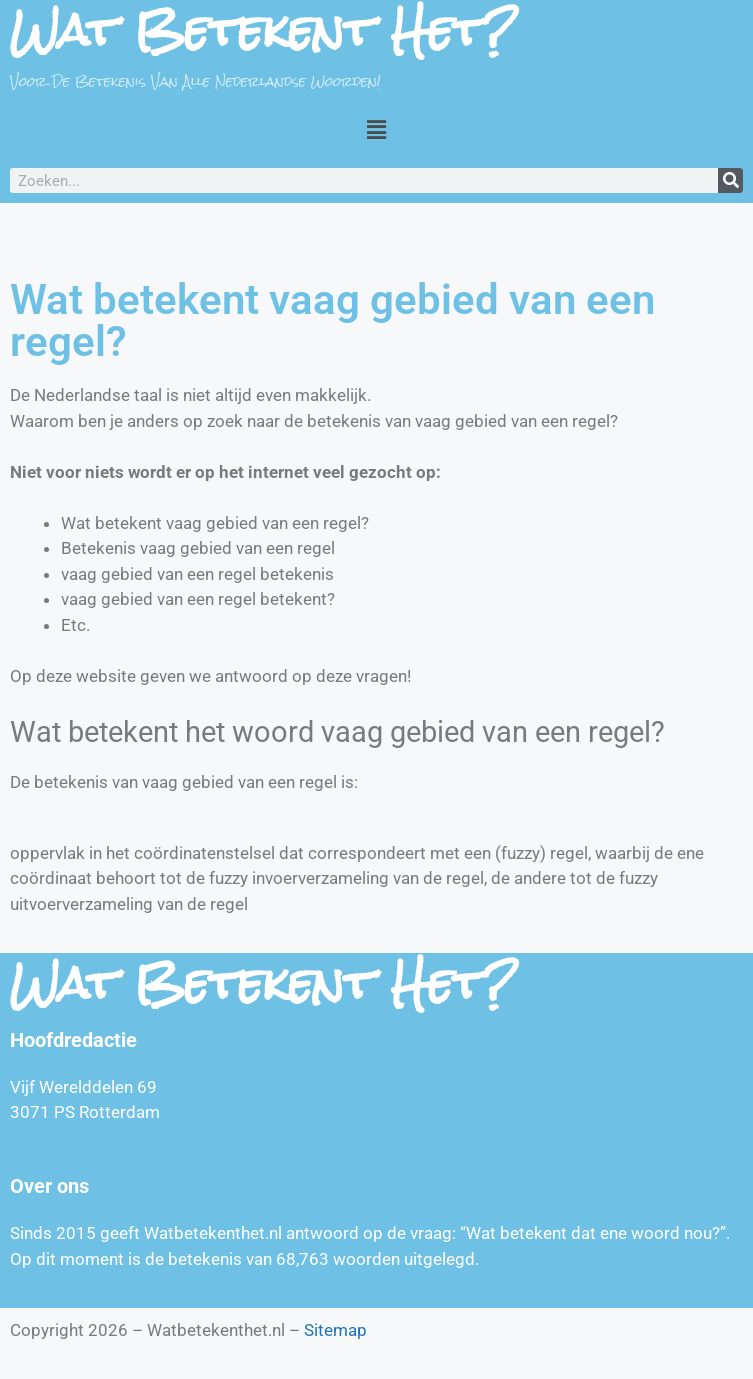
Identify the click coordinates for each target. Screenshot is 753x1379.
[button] (376, 129)
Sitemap (335, 1330)
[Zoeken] (730, 180)
